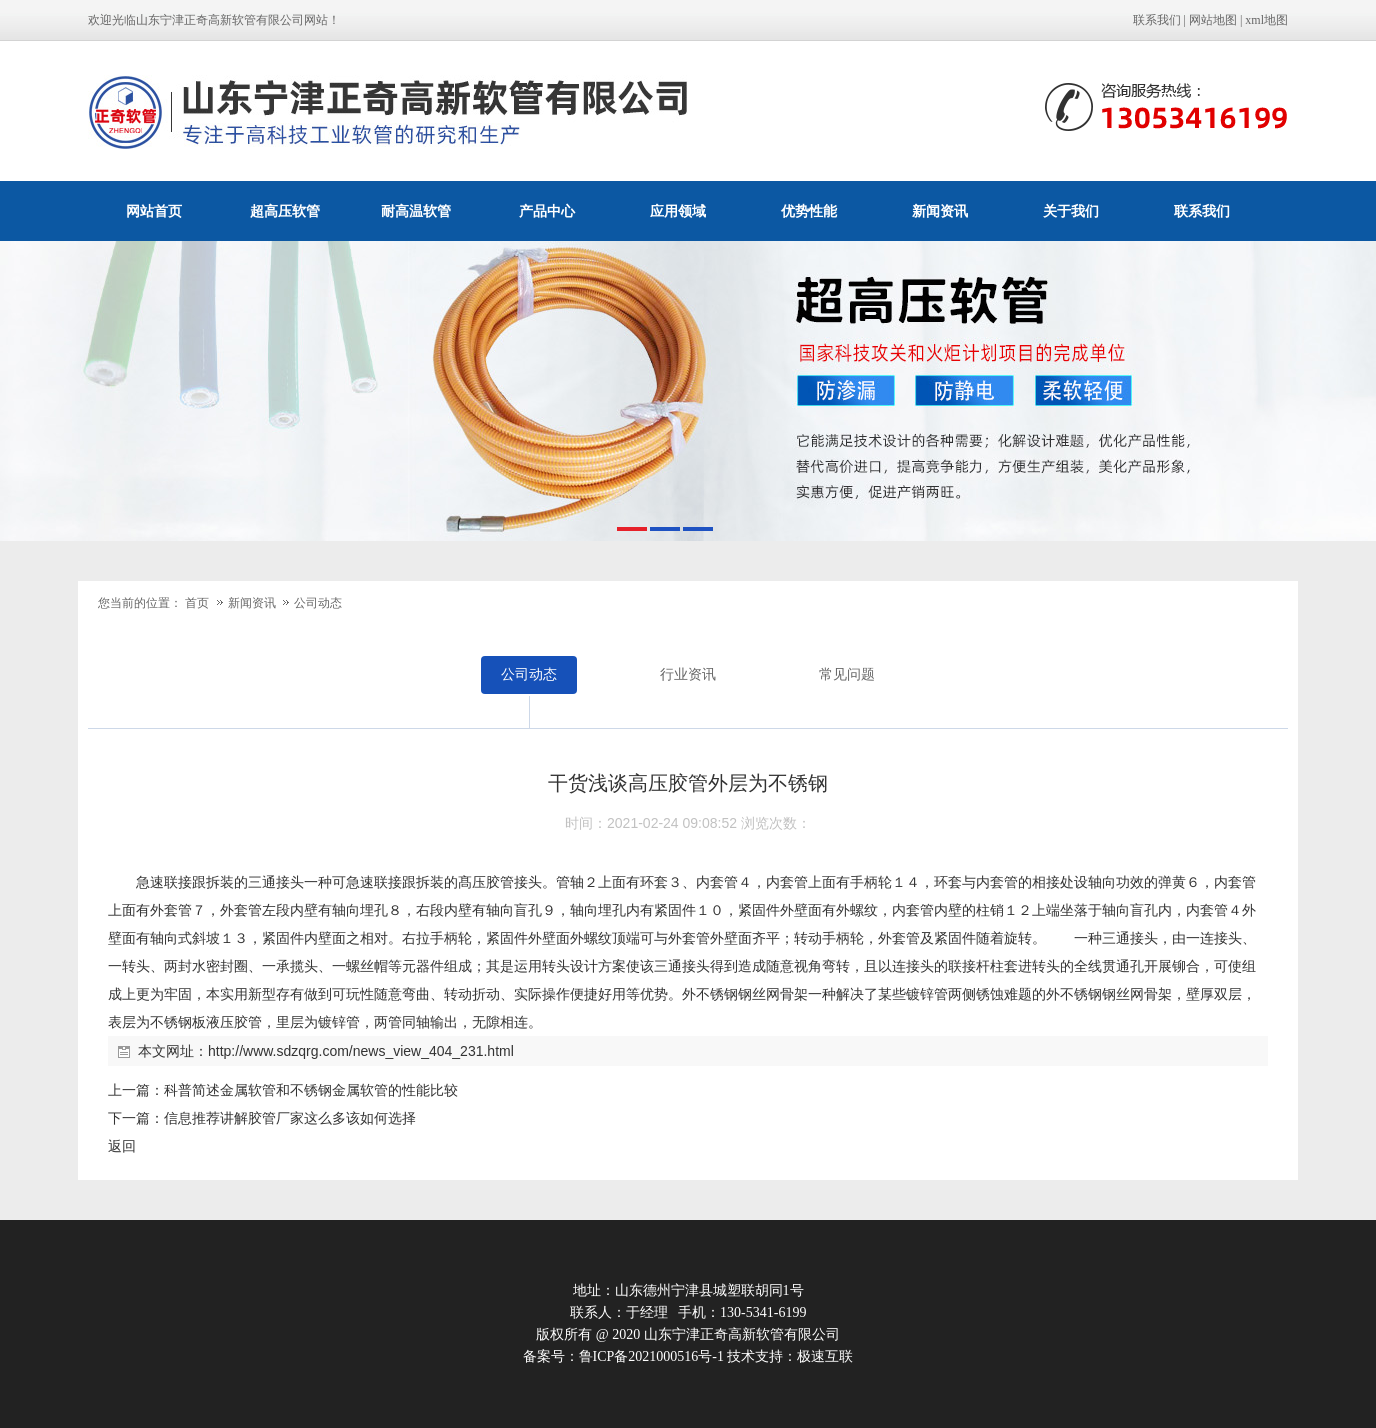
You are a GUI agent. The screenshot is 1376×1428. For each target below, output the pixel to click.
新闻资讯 (940, 211)
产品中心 (547, 211)
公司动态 (318, 603)
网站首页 (154, 211)
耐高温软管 (416, 211)
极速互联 (825, 1356)
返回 (122, 1146)
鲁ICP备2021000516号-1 (651, 1356)
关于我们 (1071, 211)
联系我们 (1157, 20)
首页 (197, 603)
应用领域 (678, 211)
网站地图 (1213, 20)
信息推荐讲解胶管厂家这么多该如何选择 (290, 1118)
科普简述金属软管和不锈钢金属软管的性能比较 (311, 1090)
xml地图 (1266, 20)
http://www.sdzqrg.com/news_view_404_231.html (361, 1051)
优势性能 (809, 211)
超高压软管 (285, 211)
